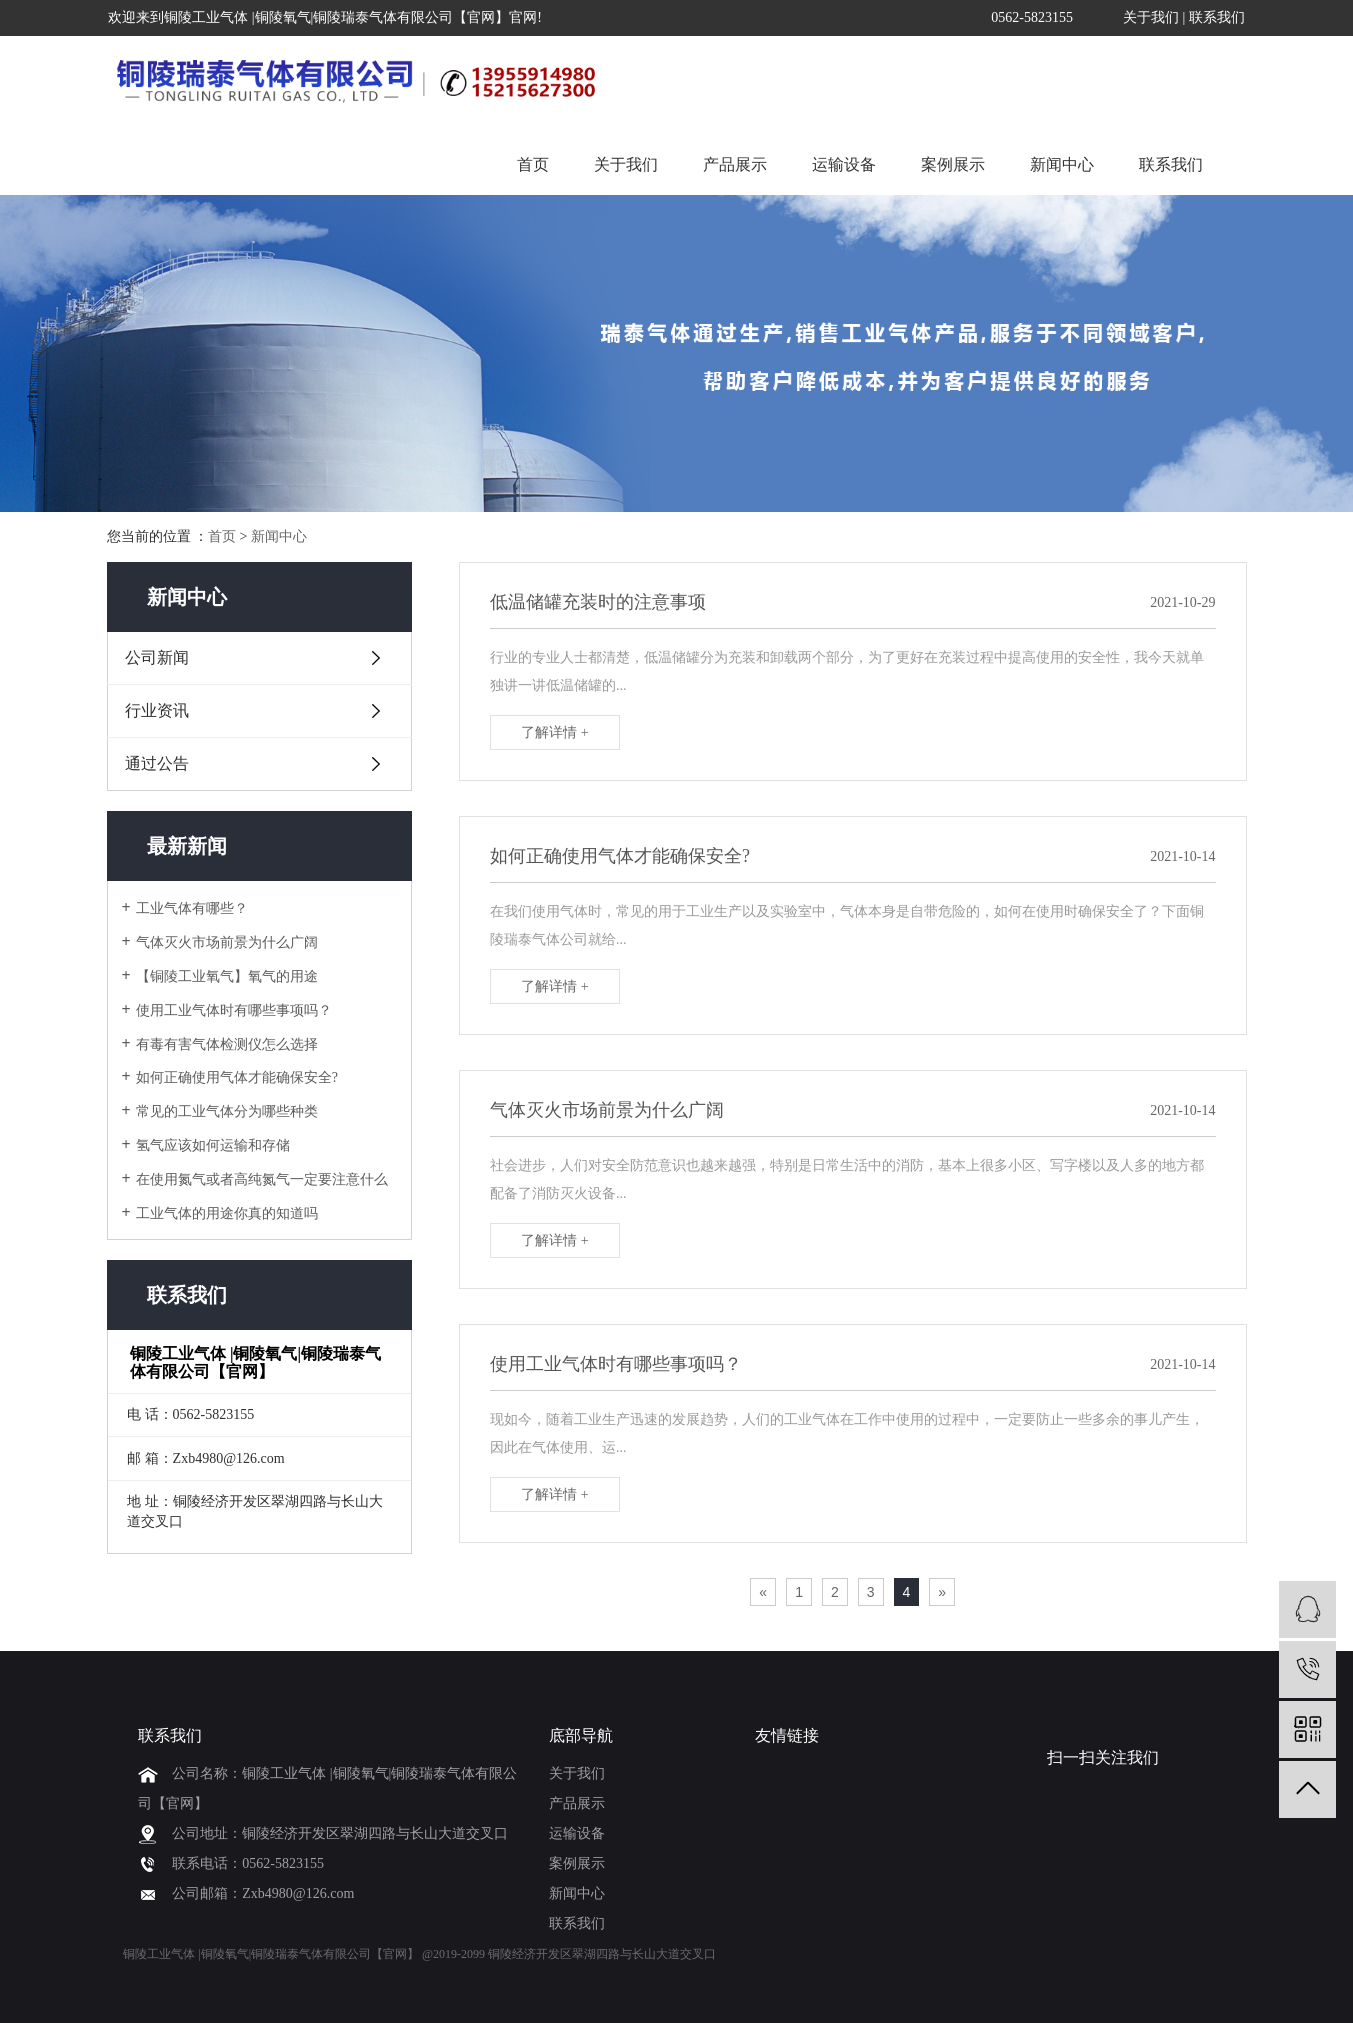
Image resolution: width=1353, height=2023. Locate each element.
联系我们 (1217, 17)
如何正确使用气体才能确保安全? (237, 1077)
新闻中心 (1062, 164)
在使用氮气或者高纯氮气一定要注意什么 (262, 1179)
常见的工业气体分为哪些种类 (227, 1111)
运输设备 (844, 164)
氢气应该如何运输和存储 (213, 1145)
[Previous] (763, 1592)
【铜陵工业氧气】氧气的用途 (227, 976)
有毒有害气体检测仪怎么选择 (227, 1044)
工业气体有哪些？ (192, 908)
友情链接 (787, 1735)
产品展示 (735, 164)
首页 (533, 164)
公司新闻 (157, 657)
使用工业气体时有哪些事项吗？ (234, 1010)
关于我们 (1151, 17)
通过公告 (157, 763)
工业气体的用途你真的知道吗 (227, 1213)
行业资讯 (157, 710)
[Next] (942, 1592)
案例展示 (953, 164)
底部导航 (581, 1735)
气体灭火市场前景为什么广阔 (227, 942)
